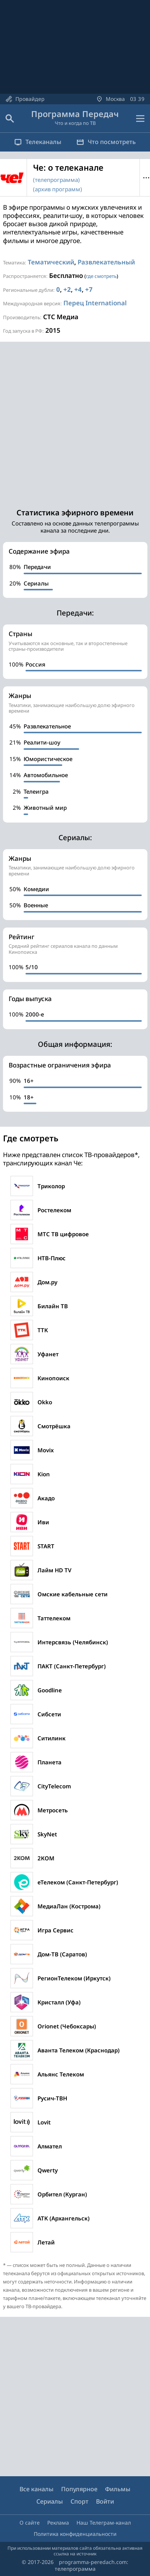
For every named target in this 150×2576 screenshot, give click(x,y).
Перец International (95, 303)
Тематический (51, 262)
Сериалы (49, 2501)
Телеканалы (38, 142)
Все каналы (37, 2489)
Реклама (58, 2522)
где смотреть (101, 276)
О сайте (30, 2522)
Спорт (79, 2501)
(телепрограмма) (56, 179)
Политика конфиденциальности (75, 2533)
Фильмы (117, 2489)
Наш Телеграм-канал (103, 2522)
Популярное (79, 2489)
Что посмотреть (106, 142)
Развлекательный (106, 262)
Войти (105, 2501)
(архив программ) (57, 189)
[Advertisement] (75, 421)
